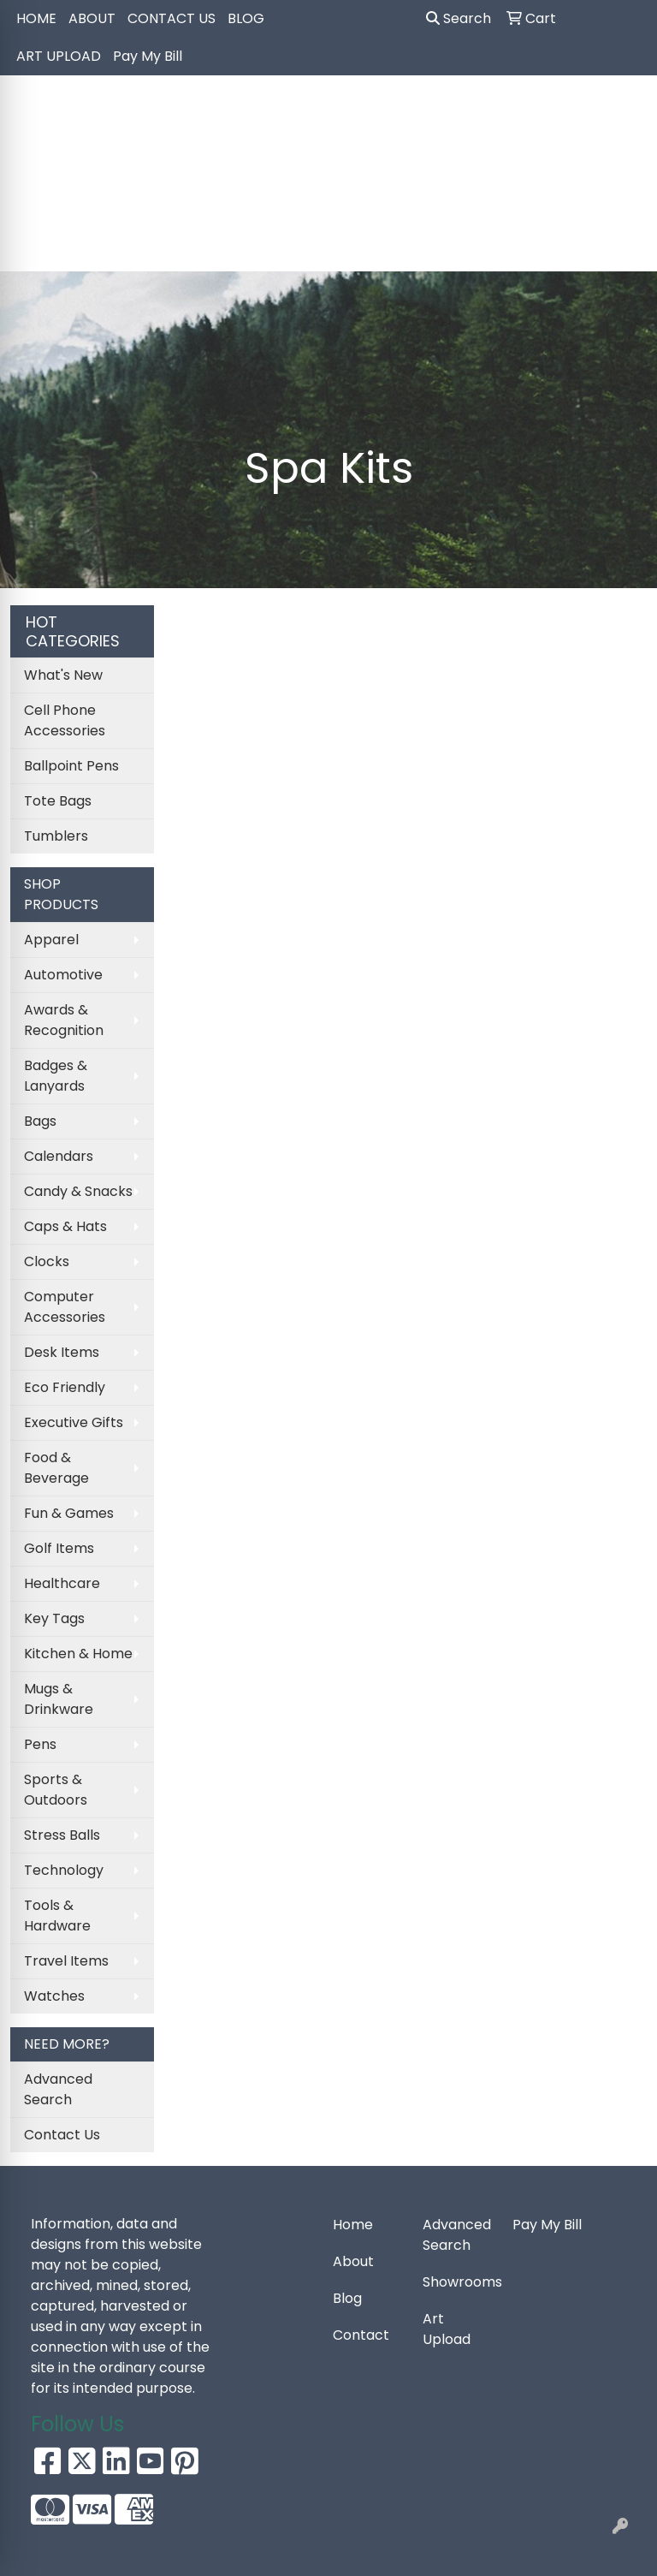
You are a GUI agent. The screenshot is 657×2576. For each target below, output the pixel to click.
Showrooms (457, 2282)
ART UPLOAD (58, 56)
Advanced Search (58, 2089)
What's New (63, 675)
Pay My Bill (147, 56)
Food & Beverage (56, 1468)
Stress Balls (62, 1835)
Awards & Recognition (64, 1020)
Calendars (58, 1156)
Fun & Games (69, 1513)
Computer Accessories (64, 1307)
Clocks (46, 1261)
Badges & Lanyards (55, 1076)
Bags (40, 1121)
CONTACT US (171, 18)
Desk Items (61, 1352)
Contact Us (62, 2135)
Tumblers (56, 836)
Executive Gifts (73, 1422)
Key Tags (54, 1618)
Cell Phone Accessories (64, 720)
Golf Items (59, 1548)
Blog (347, 2298)
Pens (40, 1744)
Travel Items (66, 1961)
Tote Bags (58, 801)
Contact (361, 2335)
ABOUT (91, 18)
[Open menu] (623, 246)
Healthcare (62, 1583)
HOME (36, 18)
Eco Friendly (64, 1387)
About (353, 2261)
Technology (64, 1870)
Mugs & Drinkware (58, 1699)
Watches (54, 1996)
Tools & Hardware (57, 1915)
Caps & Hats (65, 1226)
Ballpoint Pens (71, 766)
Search (458, 18)
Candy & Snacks (78, 1191)
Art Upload (447, 2329)
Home (353, 2224)
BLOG (246, 18)
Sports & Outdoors (55, 1790)
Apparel (51, 939)
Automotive (63, 975)
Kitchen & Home (78, 1653)
